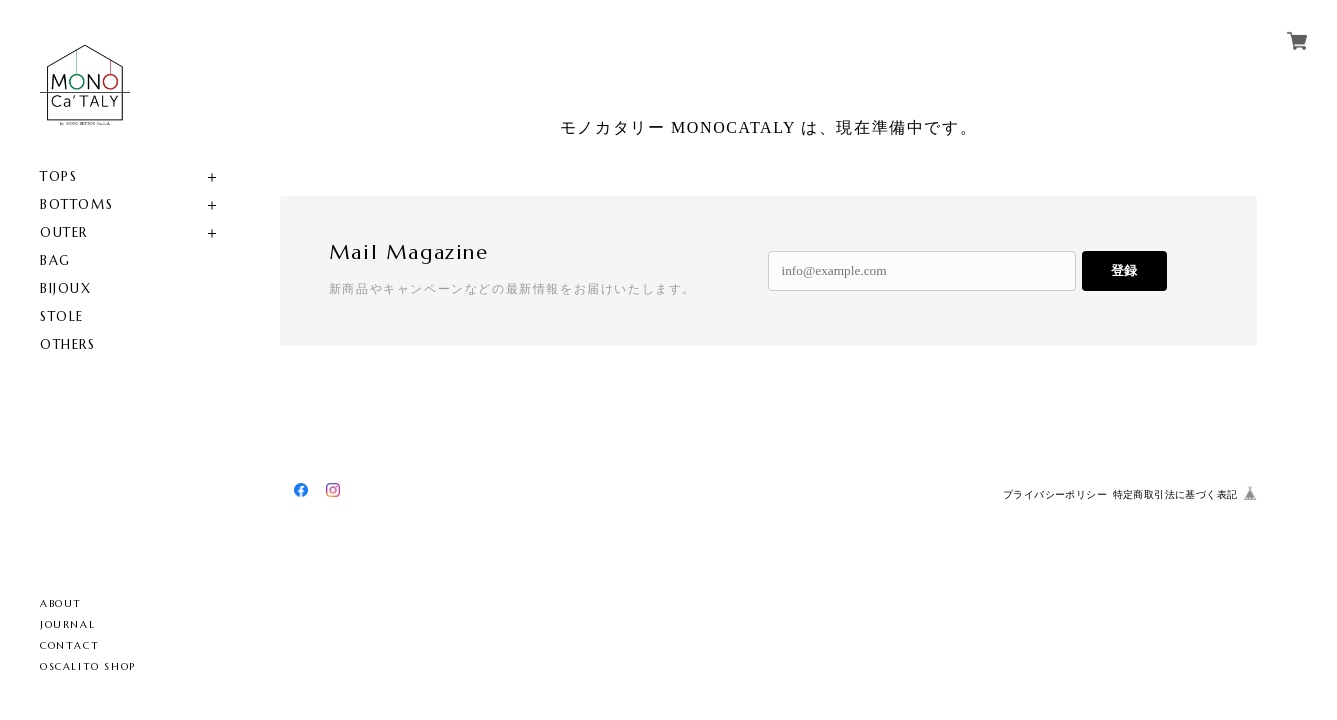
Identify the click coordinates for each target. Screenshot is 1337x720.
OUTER (64, 232)
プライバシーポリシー (1055, 494)
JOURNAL (67, 624)
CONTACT (69, 645)
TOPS (58, 176)
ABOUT (61, 603)
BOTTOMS (76, 204)
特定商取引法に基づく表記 (1175, 494)
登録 (1124, 270)
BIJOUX (66, 288)
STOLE (62, 316)
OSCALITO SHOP (88, 666)
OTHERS (68, 344)
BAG (55, 260)
